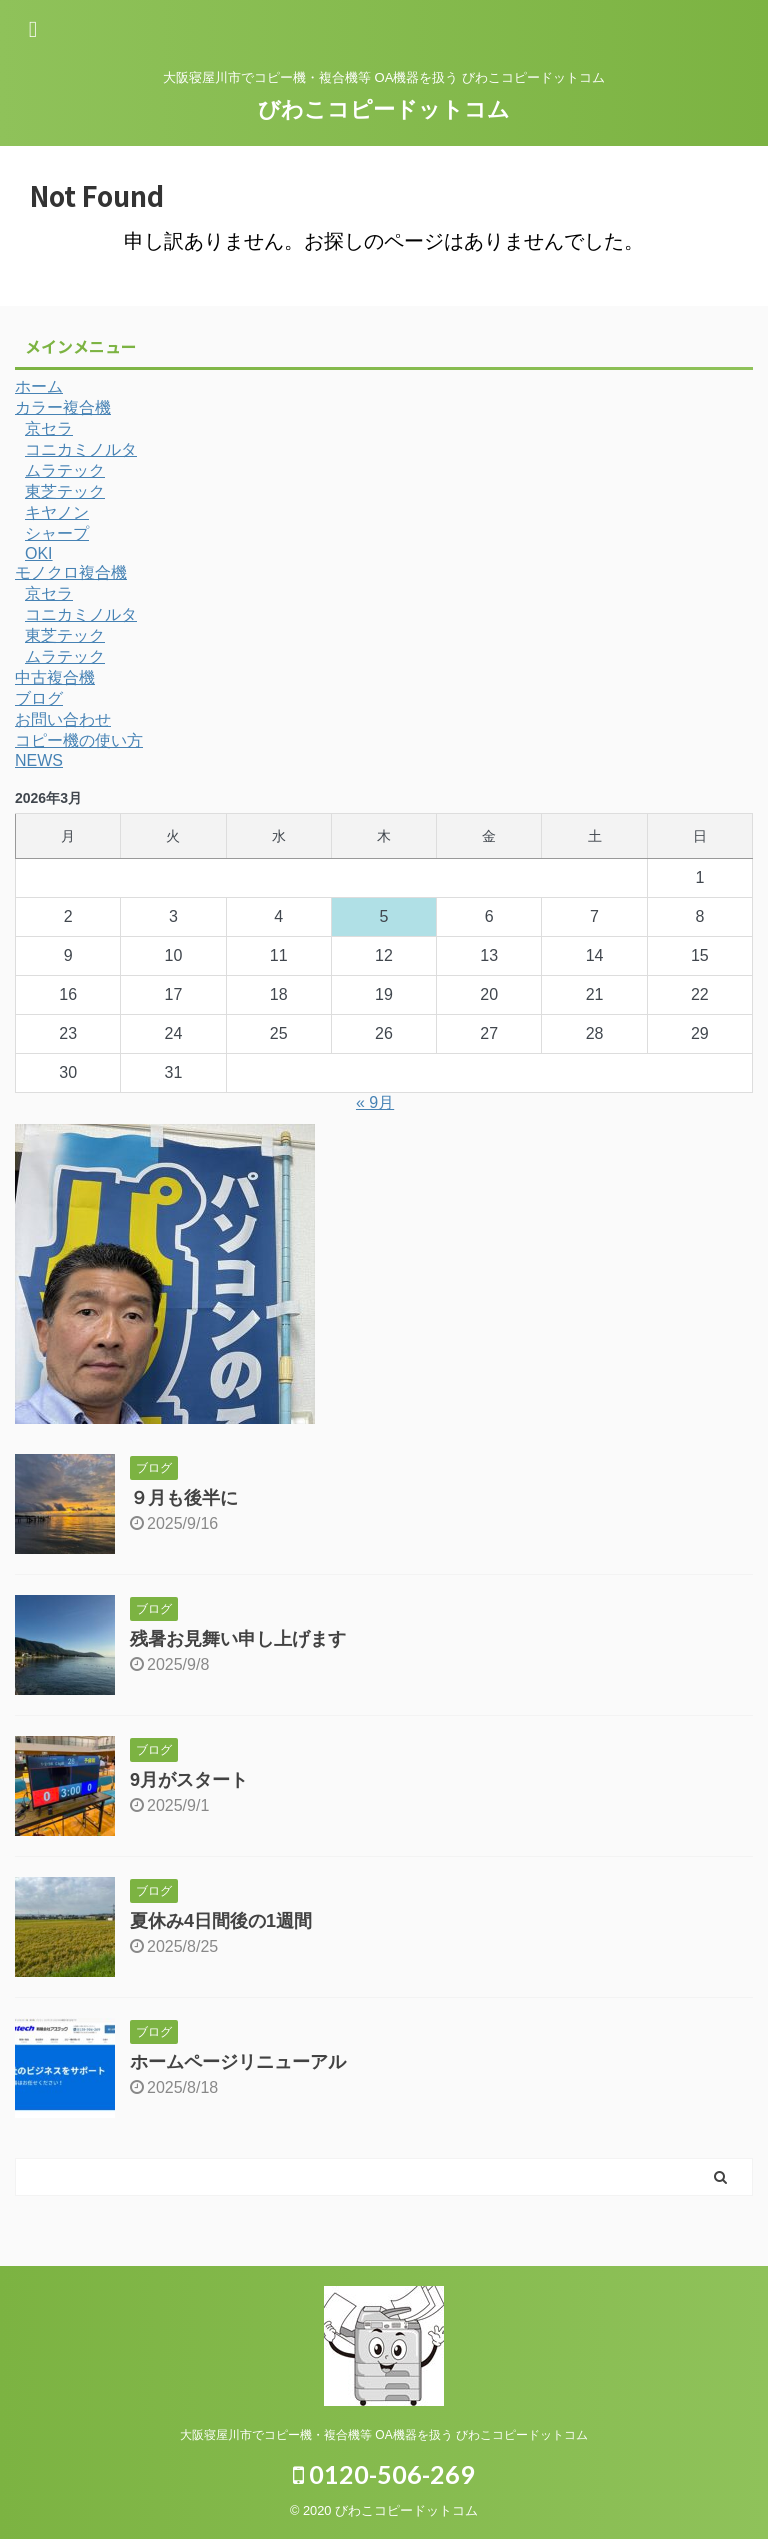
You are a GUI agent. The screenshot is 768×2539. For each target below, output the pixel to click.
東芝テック (65, 491)
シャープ (57, 533)
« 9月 (375, 1102)
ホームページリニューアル (238, 2062)
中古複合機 (55, 677)
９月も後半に (184, 1498)
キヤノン (57, 512)
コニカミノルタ (81, 449)
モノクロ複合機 (71, 572)
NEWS (39, 760)
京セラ (49, 428)
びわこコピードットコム (384, 109)
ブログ (39, 698)
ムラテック (65, 470)
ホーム (39, 386)
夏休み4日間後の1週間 (221, 1921)
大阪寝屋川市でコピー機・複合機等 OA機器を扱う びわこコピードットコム (384, 2435)
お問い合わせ (63, 719)
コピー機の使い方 (79, 740)
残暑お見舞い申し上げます (238, 1639)
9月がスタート (189, 1780)
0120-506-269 (384, 2474)
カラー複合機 (63, 407)
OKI (39, 553)
